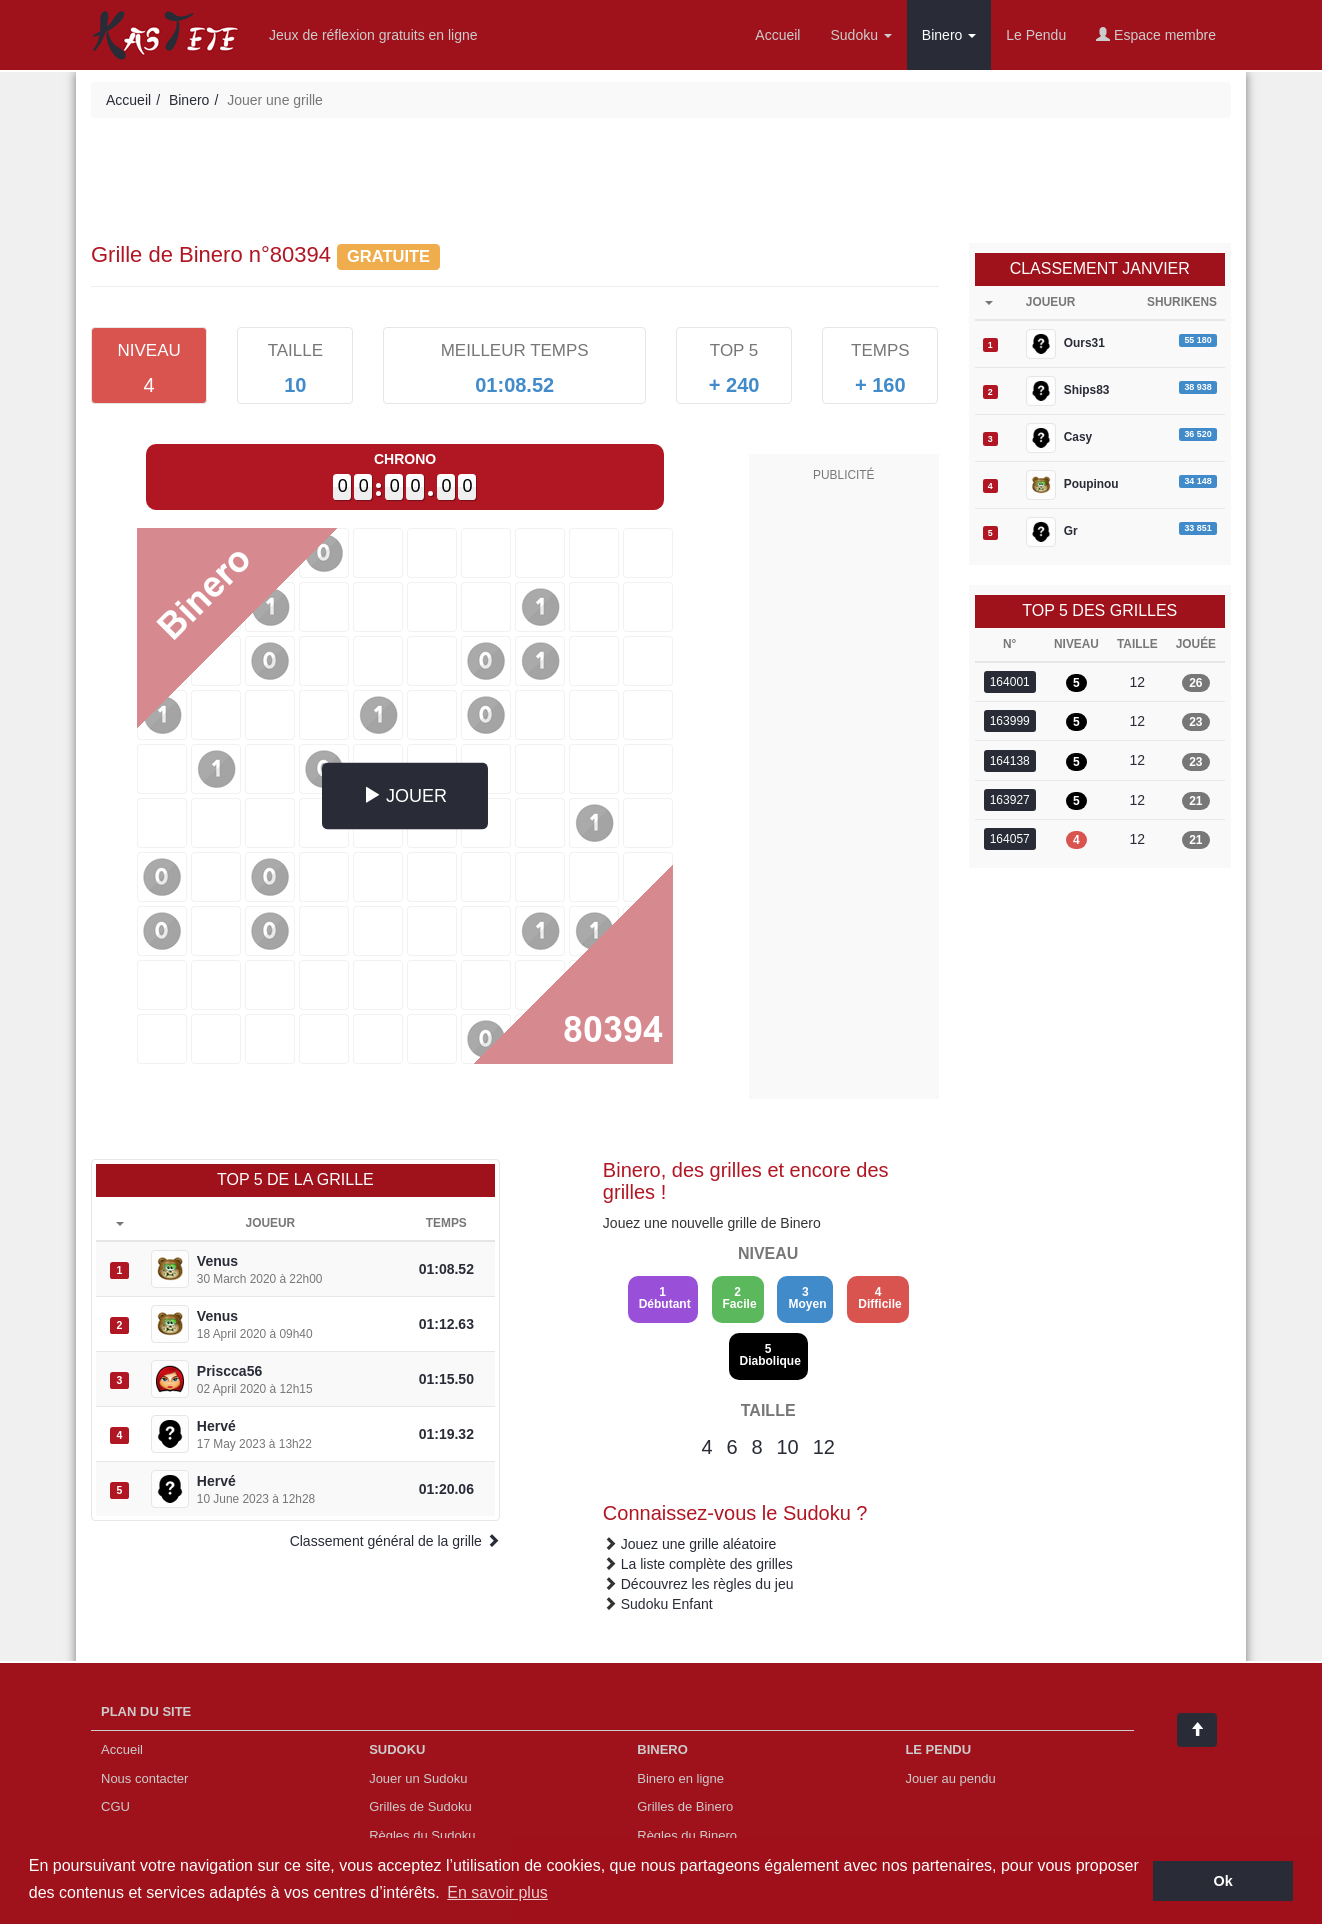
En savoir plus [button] (497, 1892)
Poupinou (1072, 485)
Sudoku (860, 35)
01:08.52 (446, 1269)
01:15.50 (446, 1379)
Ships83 (1068, 391)
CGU (115, 1806)
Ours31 (1065, 344)
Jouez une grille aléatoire (699, 1544)
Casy (1059, 438)
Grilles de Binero (685, 1806)
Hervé (216, 1426)
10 (788, 1447)
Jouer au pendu (950, 1778)
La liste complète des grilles (707, 1564)
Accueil (777, 35)
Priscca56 (229, 1371)
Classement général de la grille (395, 1541)
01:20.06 (446, 1489)
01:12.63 (446, 1324)
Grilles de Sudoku (420, 1806)
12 (824, 1447)
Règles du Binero (687, 1835)
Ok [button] (1223, 1881)
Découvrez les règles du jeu (707, 1584)
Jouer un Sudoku (418, 1778)
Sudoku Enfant (667, 1604)
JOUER (405, 795)
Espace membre (1156, 35)
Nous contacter (144, 1778)
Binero (949, 35)
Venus (217, 1261)
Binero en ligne (680, 1778)
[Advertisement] (661, 183)
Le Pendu (1036, 35)
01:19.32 (446, 1434)
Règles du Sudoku (422, 1835)
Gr (1052, 532)
